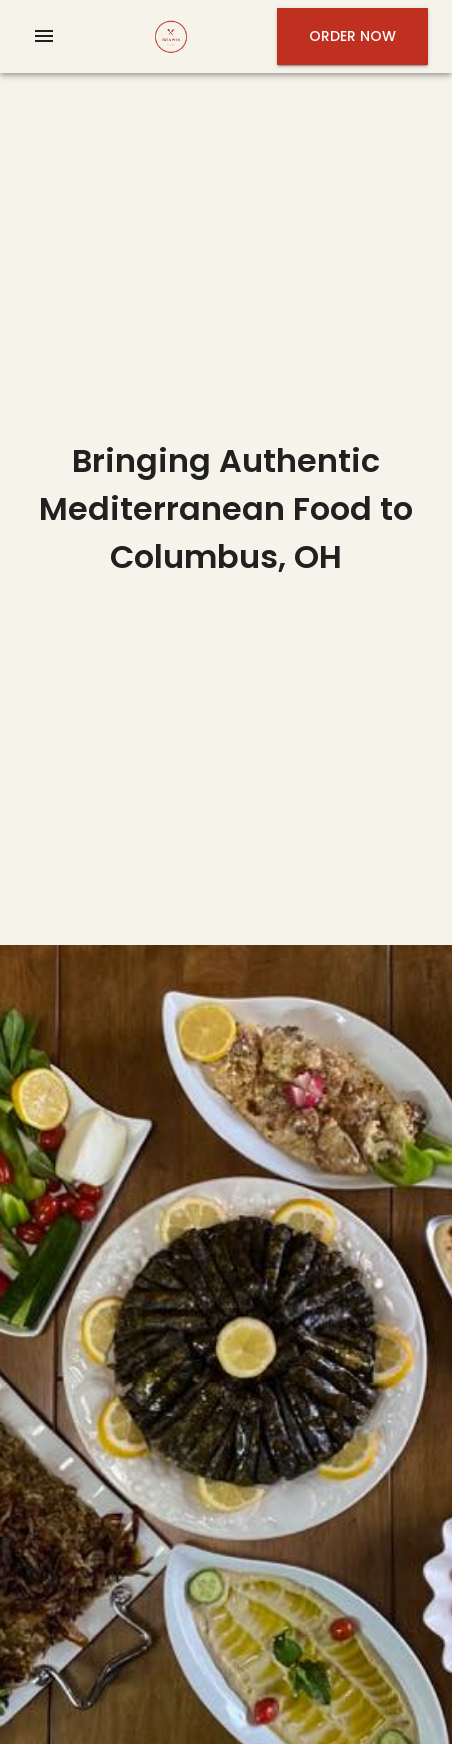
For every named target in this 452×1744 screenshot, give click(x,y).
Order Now (352, 36)
